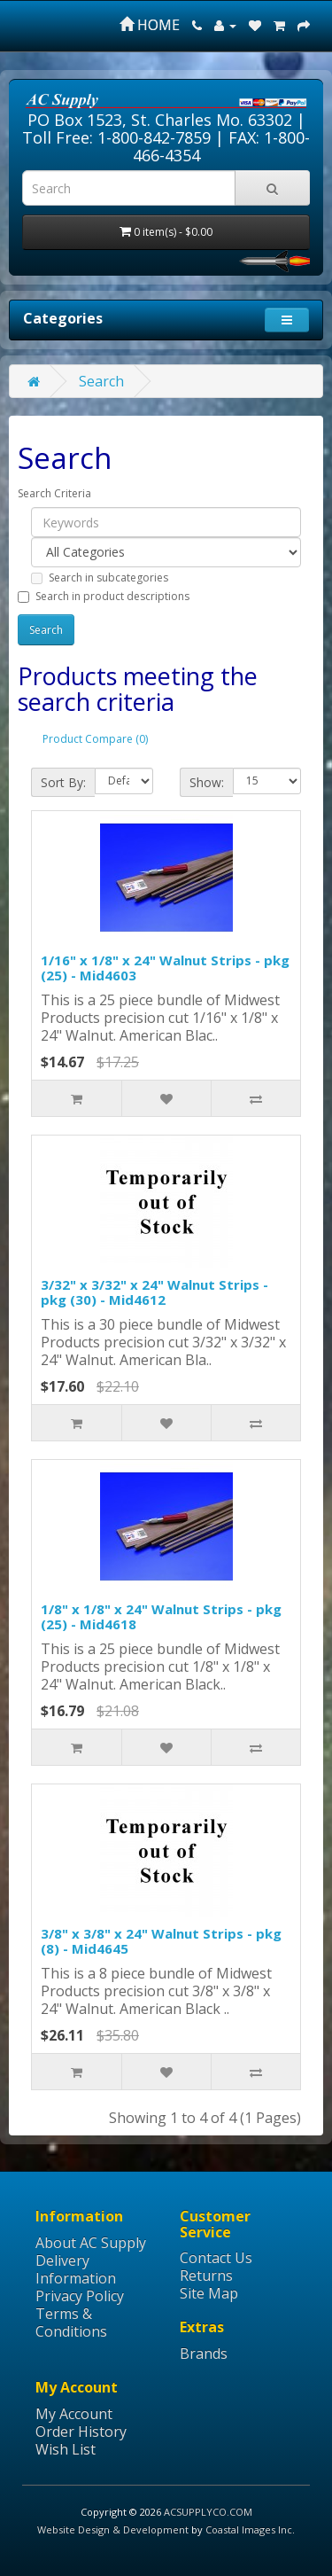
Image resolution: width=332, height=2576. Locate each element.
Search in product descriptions (103, 596)
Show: (206, 782)
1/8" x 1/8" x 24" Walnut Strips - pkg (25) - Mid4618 (161, 1616)
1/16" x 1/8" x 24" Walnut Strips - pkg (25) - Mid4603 (165, 967)
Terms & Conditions (71, 2322)
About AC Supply (90, 2242)
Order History (81, 2431)
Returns (206, 2275)
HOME (150, 25)
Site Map (209, 2293)
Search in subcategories (99, 577)
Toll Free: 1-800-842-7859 (116, 137)
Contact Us (216, 2258)
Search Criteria (54, 493)
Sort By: (63, 782)
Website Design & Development (113, 2529)
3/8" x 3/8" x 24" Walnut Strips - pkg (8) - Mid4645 (161, 1940)
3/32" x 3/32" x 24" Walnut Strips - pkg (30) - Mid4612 (154, 1292)
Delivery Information (75, 2269)
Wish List (65, 2449)
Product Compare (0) (95, 738)
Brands (204, 2353)
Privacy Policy (79, 2296)
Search (101, 381)
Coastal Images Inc (248, 2529)
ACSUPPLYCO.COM (208, 2511)
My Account (73, 2414)
